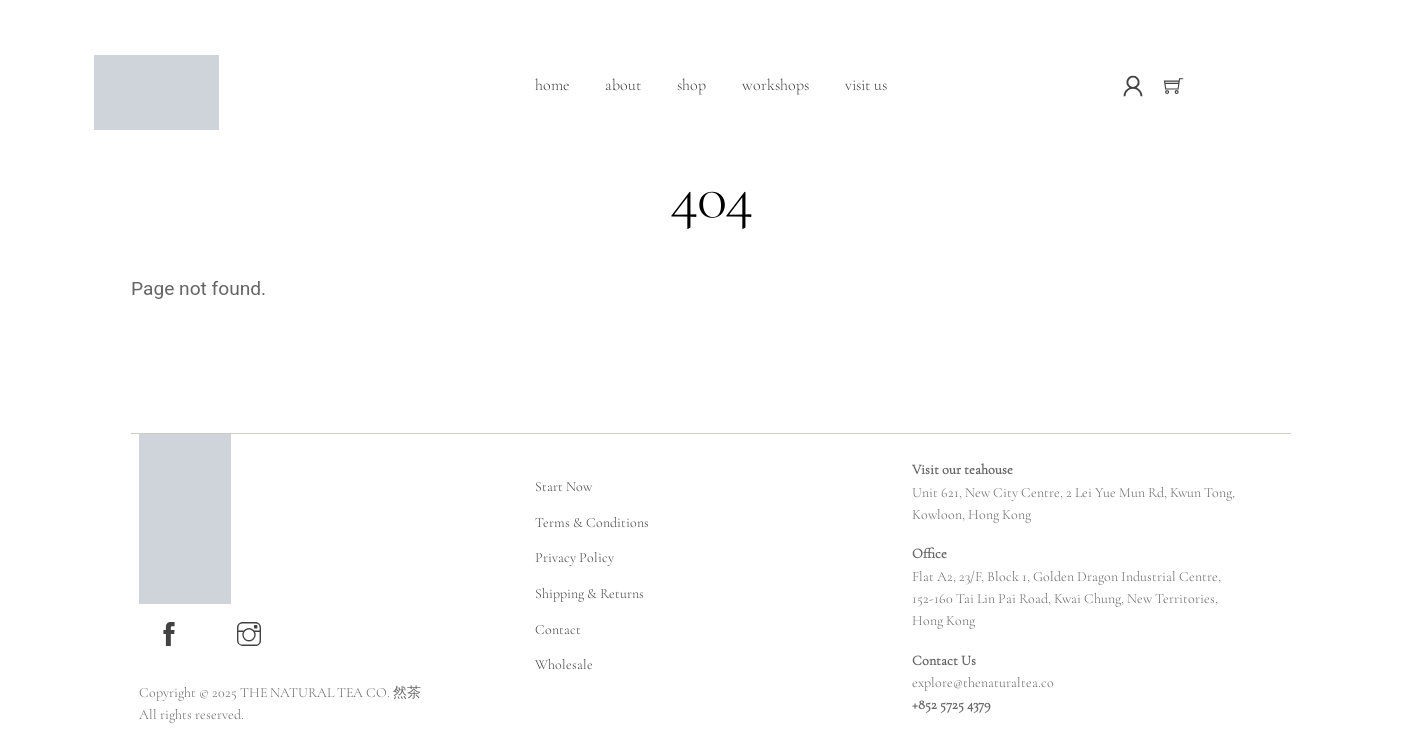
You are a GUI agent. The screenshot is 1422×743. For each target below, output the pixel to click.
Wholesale (564, 664)
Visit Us (866, 85)
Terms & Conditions (592, 522)
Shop (691, 85)
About (623, 85)
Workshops (775, 85)
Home (552, 85)
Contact (558, 629)
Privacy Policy (574, 557)
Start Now (563, 486)
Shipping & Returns (589, 593)
